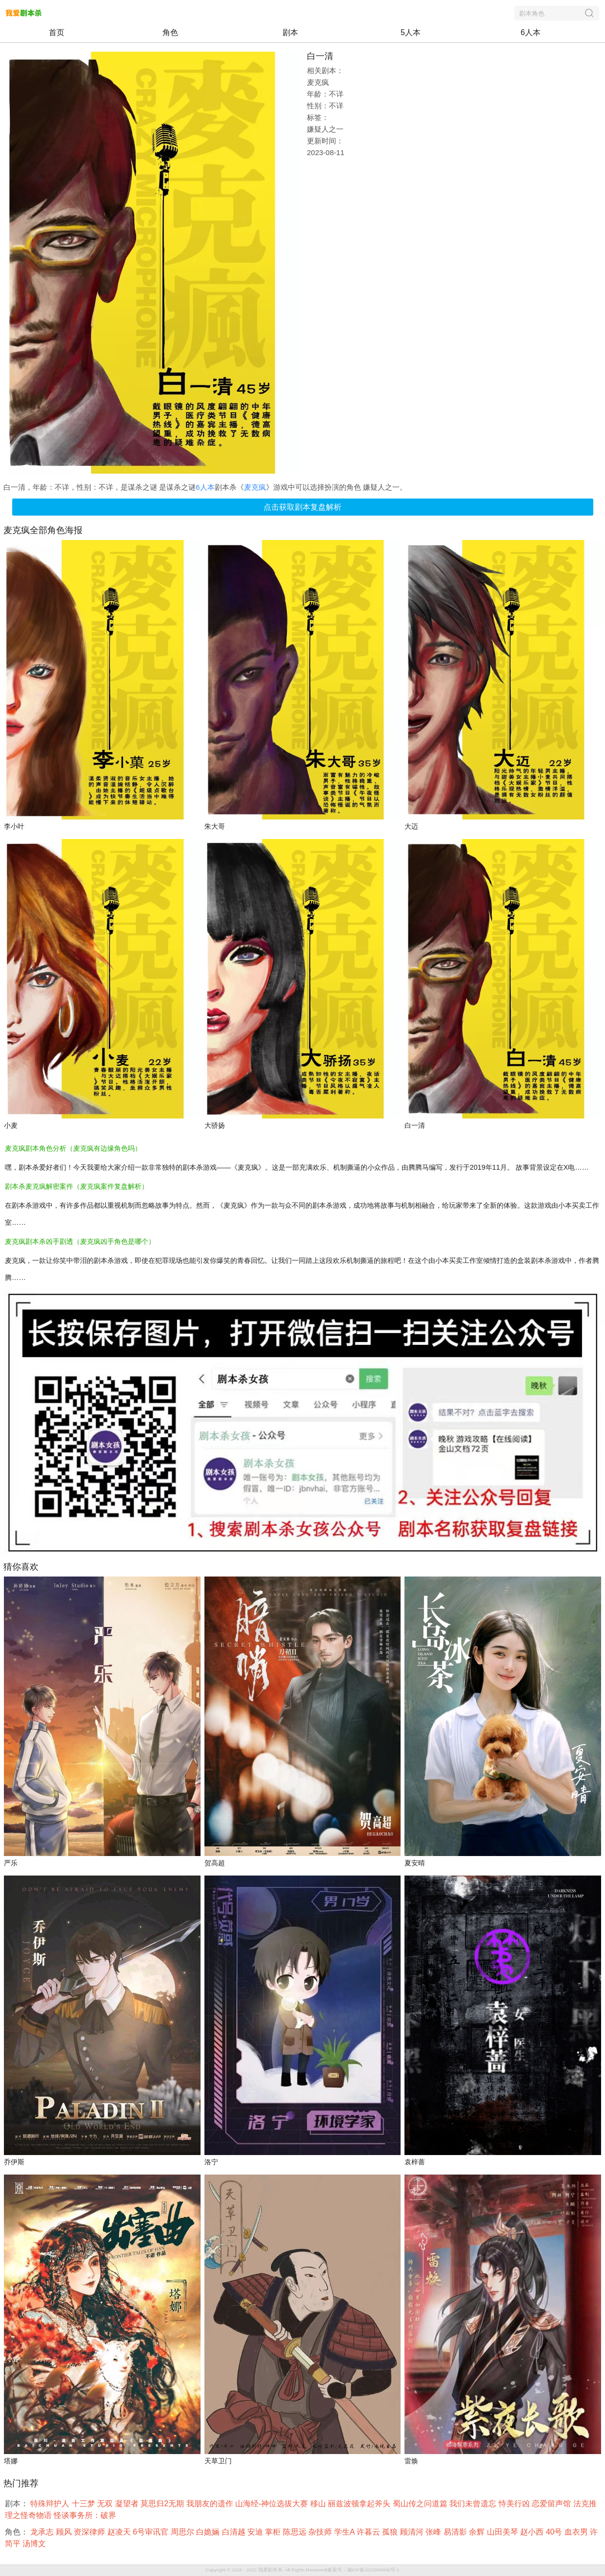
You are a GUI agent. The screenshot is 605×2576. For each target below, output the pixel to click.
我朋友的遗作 (210, 2503)
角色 (170, 32)
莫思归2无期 (163, 2503)
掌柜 (273, 2532)
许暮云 (369, 2532)
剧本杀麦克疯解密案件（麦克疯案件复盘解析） (76, 1186)
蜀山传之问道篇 (421, 2503)
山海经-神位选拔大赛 (272, 2503)
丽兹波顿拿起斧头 (360, 2503)
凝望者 (128, 2503)
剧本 (290, 32)
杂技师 (321, 2532)
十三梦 (84, 2503)
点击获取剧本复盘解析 (302, 507)
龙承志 (43, 2532)
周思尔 (183, 2532)
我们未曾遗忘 (473, 2503)
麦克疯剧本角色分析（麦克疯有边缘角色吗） (73, 1148)
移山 (319, 2503)
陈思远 (295, 2532)
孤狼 (391, 2532)
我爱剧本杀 (270, 2570)
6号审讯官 (151, 2532)
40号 (555, 2532)
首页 (56, 32)
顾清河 (412, 2532)
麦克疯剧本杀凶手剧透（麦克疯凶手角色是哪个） (80, 1241)
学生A (345, 2532)
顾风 (65, 2532)
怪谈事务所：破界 (86, 2515)
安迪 (256, 2532)
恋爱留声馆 (552, 2503)
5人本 (411, 32)
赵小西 (532, 2532)
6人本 (531, 32)
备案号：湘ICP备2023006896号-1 (363, 2570)
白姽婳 (209, 2532)
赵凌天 (120, 2532)
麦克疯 (255, 487)
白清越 (234, 2532)
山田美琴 (503, 2532)
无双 (106, 2503)
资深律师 (90, 2532)
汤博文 (35, 2543)
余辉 (477, 2532)
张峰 (434, 2532)
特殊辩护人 (50, 2503)
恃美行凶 (515, 2503)
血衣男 (577, 2532)
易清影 (456, 2532)
